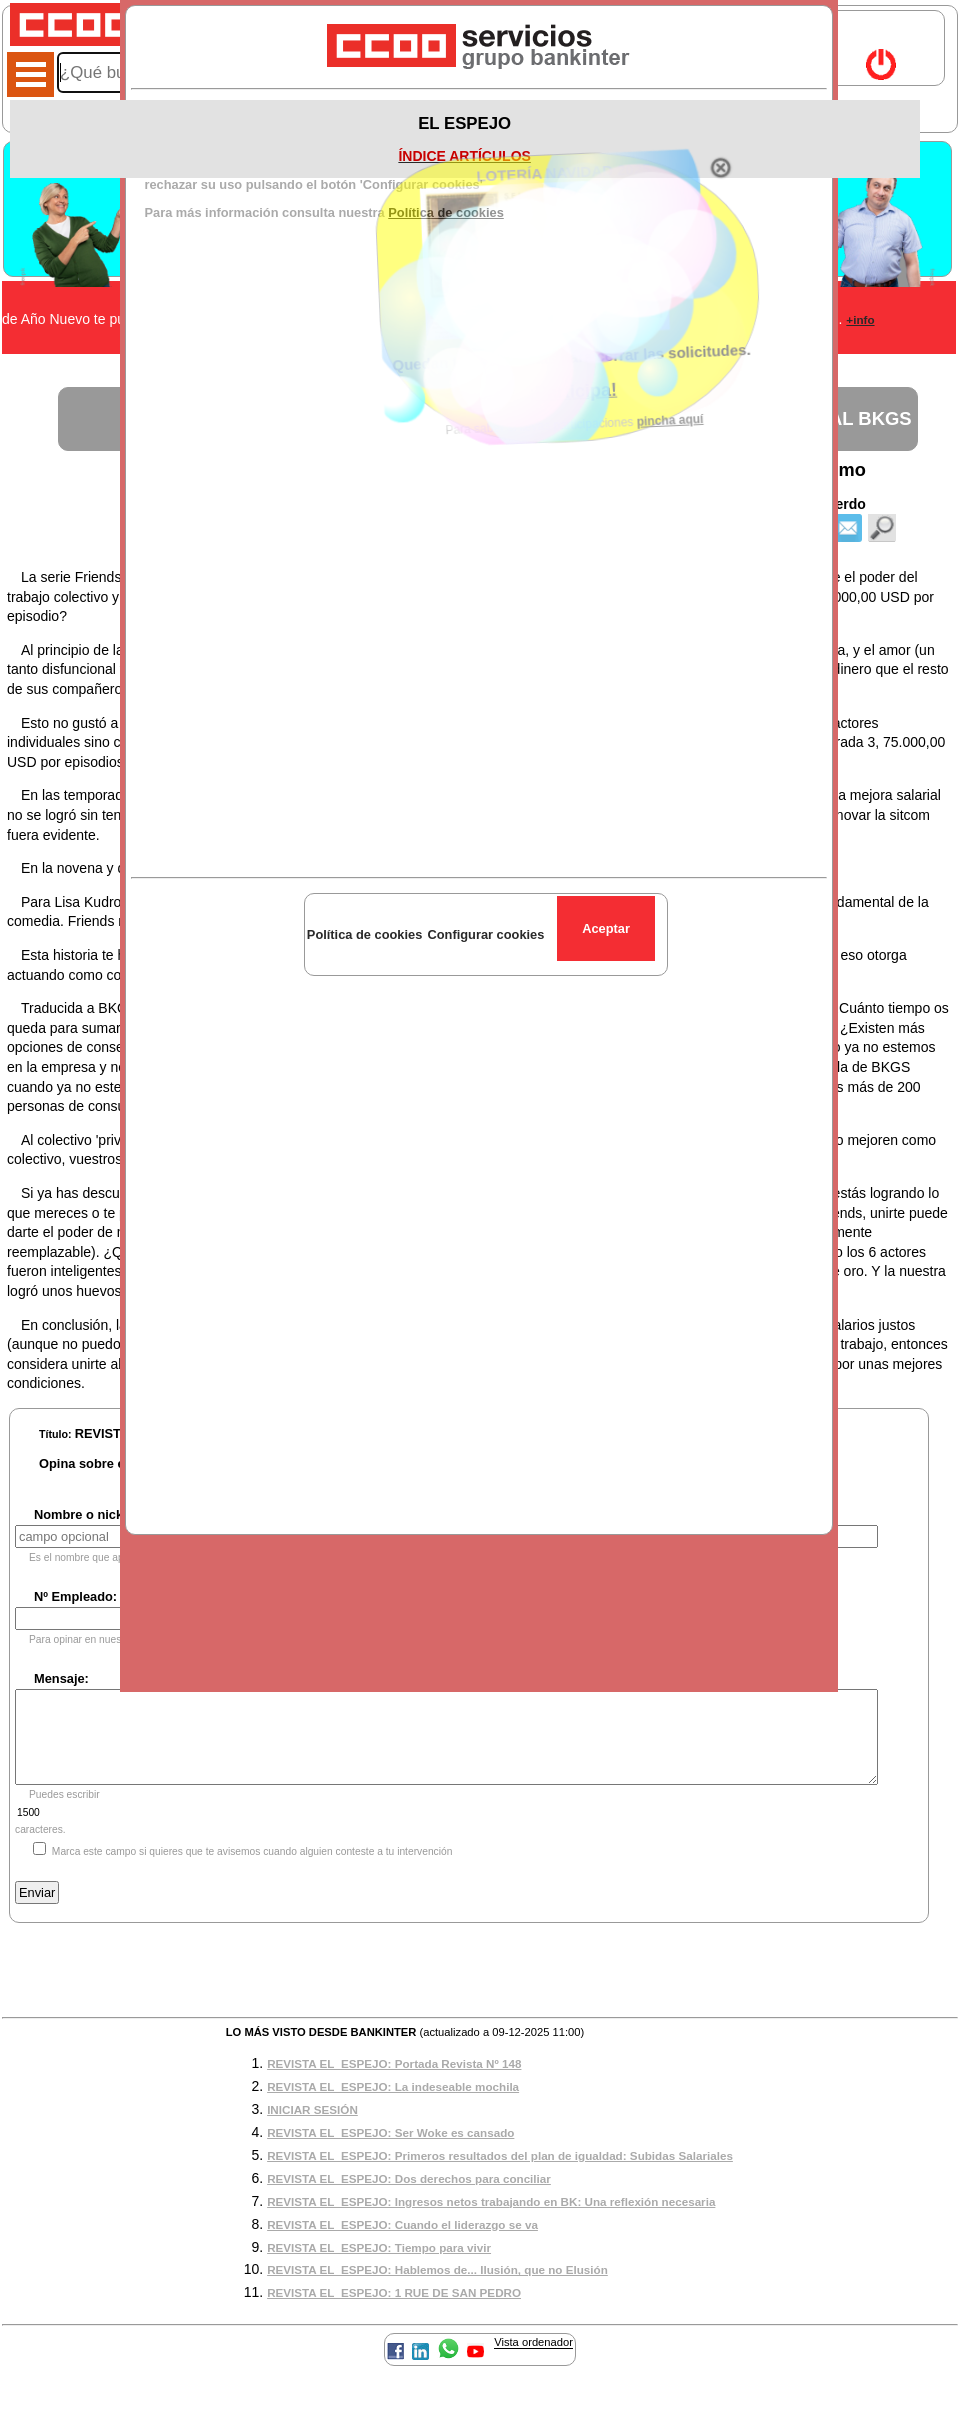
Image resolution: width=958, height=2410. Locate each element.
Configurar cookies (485, 934)
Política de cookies (365, 934)
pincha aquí (675, 398)
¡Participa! (583, 383)
